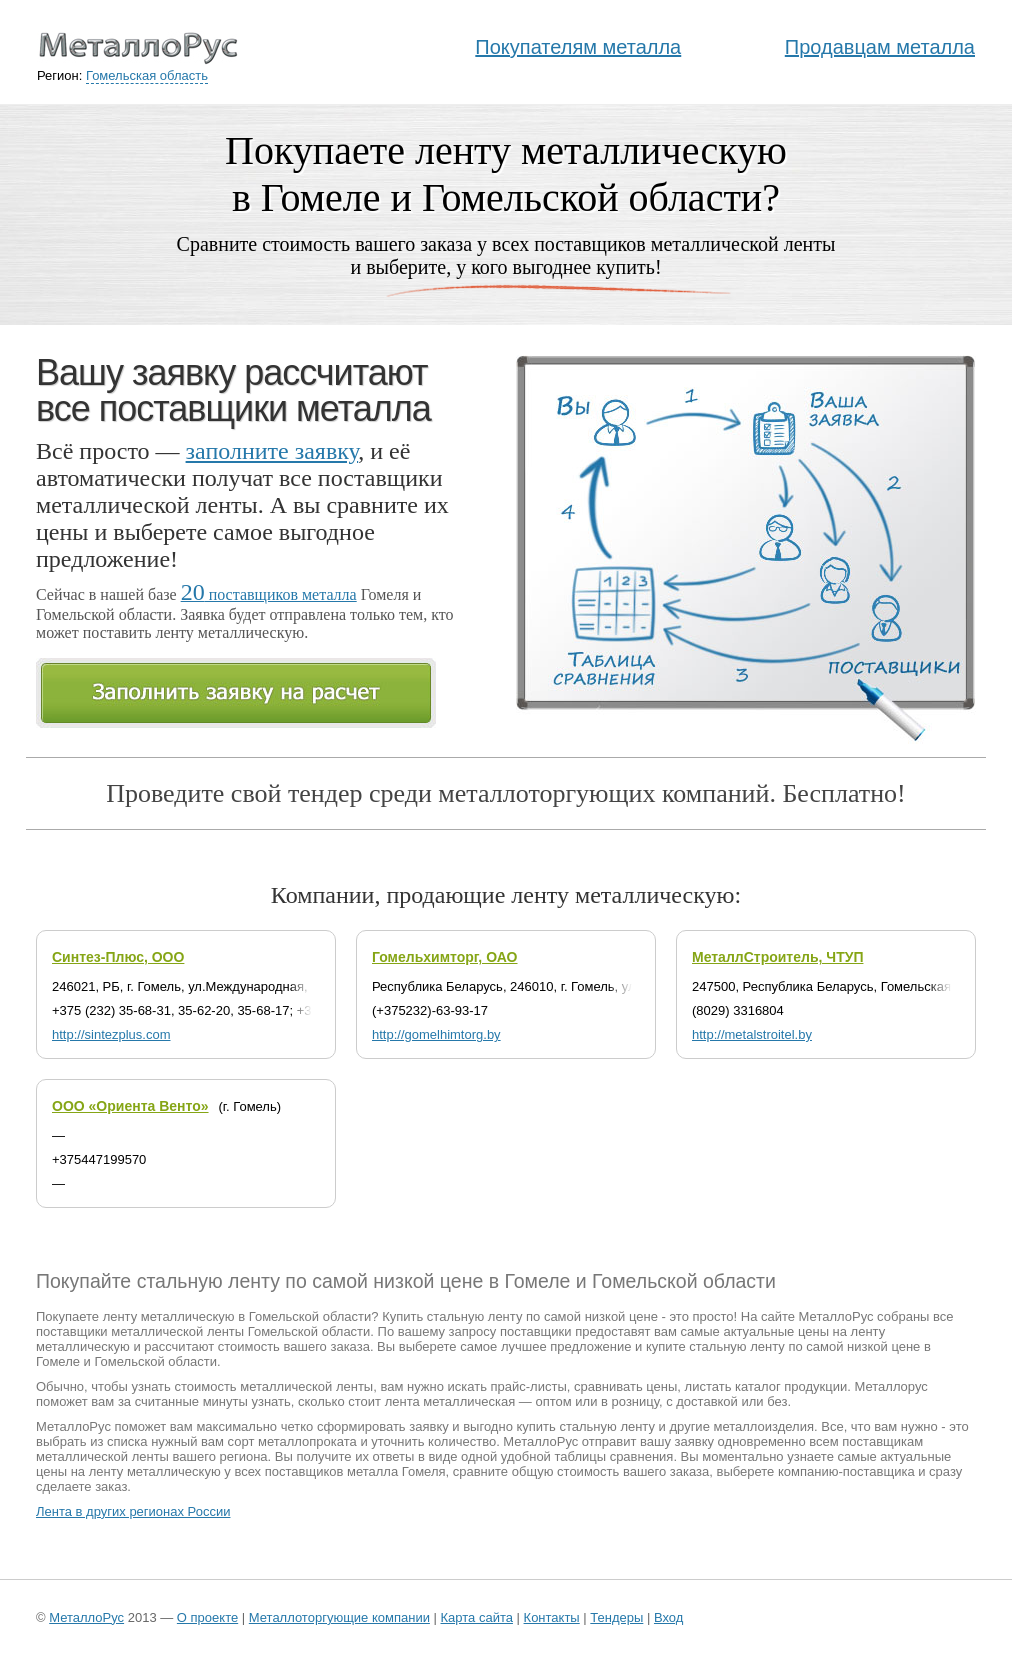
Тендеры (616, 1617)
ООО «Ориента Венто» (130, 1106)
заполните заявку (272, 451)
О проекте (207, 1617)
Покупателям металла (578, 47)
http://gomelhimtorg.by (436, 1034)
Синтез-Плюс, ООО (118, 957)
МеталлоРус (86, 1617)
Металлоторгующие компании (339, 1617)
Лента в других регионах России (133, 1511)
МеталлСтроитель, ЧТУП (777, 957)
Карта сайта (477, 1617)
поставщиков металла (269, 594)
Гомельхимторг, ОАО (445, 957)
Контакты (552, 1617)
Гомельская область (147, 75)
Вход (668, 1617)
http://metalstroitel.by (752, 1034)
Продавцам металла (880, 47)
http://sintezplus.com (111, 1034)
